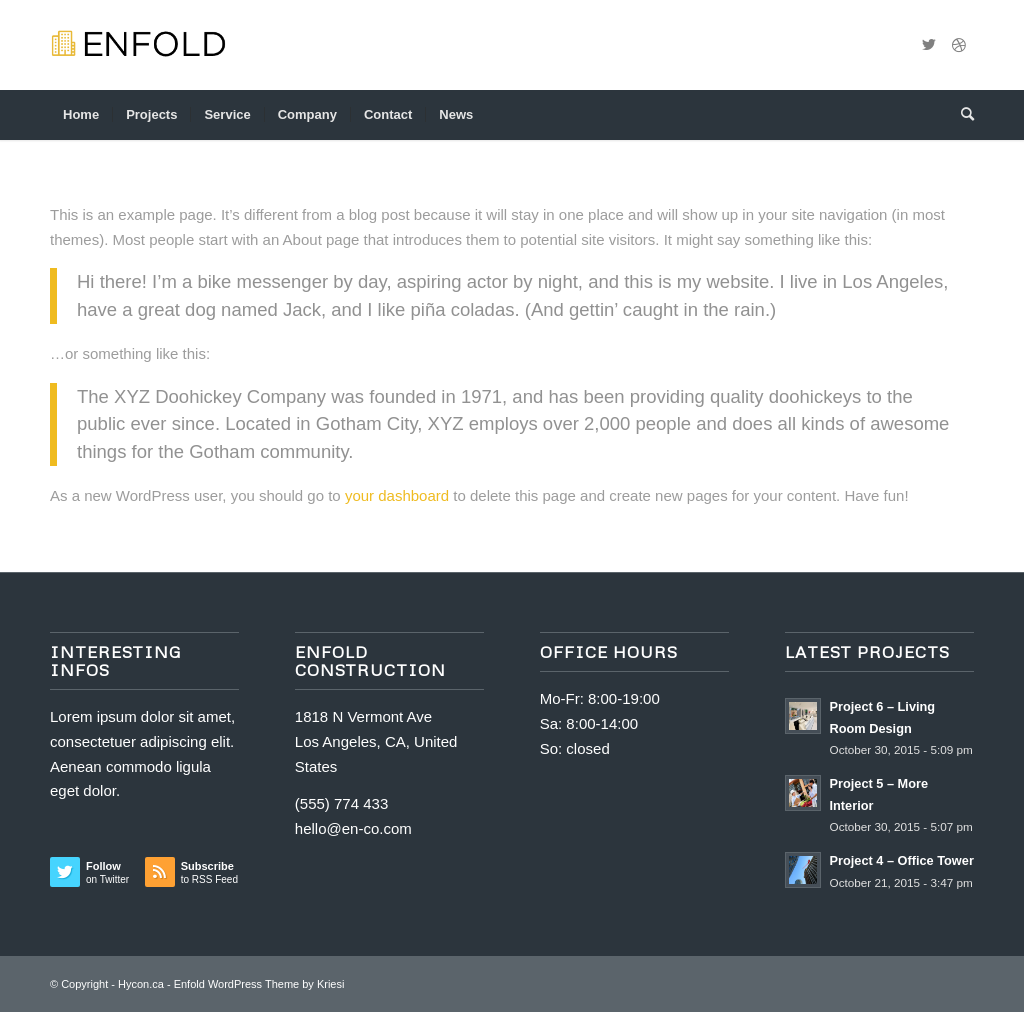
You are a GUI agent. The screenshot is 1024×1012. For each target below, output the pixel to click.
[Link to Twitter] (929, 45)
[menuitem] (81, 115)
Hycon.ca (141, 984)
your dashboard (397, 495)
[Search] (961, 115)
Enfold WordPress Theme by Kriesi (259, 984)
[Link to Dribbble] (959, 45)
